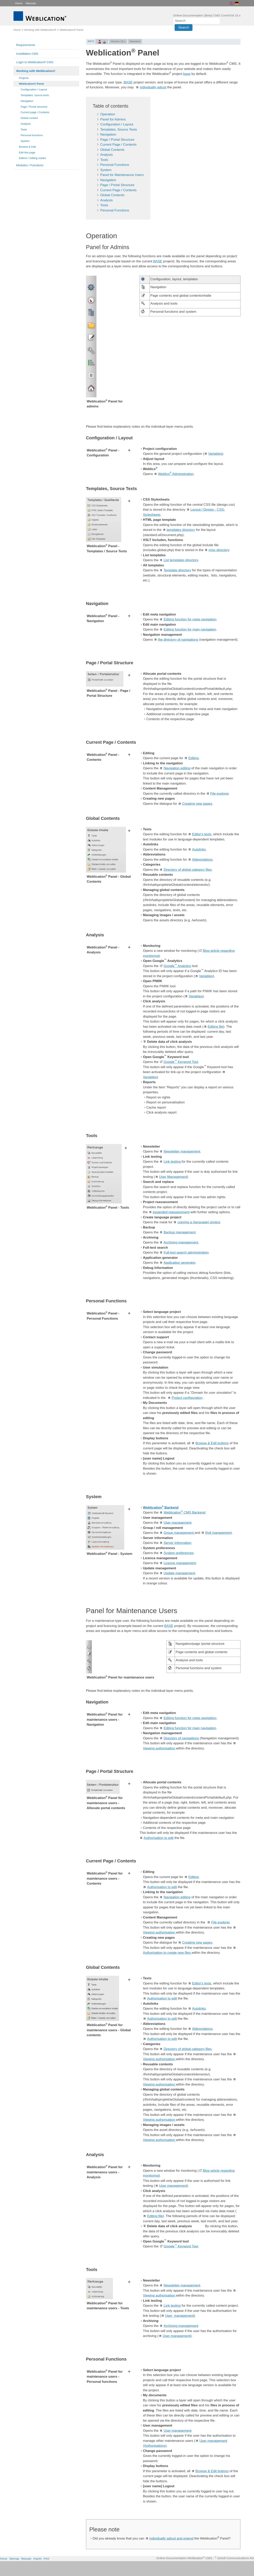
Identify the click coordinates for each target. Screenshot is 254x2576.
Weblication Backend (160, 1522)
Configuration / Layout (34, 89)
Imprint (37, 2573)
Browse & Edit (27, 146)
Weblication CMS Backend (184, 1527)
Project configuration (187, 1413)
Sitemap (14, 2573)
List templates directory (181, 575)
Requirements (25, 45)
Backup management (179, 1247)
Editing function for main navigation (190, 644)
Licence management (180, 1578)
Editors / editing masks (32, 158)
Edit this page (27, 152)
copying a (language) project (198, 1237)
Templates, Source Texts (118, 129)
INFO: (91, 41)
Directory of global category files (188, 884)
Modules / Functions (29, 165)
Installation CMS (27, 53)
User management (177, 1537)
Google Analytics (177, 981)
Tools (24, 129)
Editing (193, 773)
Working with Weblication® (35, 71)
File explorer (219, 808)
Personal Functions (114, 165)
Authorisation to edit (158, 1853)
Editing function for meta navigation (190, 634)
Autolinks (199, 864)
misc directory (219, 565)
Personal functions (32, 135)
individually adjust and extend (171, 2553)
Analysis (26, 123)
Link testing (173, 1176)
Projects (24, 77)
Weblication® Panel (31, 83)
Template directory (177, 585)
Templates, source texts (35, 95)
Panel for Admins (113, 119)
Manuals (31, 3)
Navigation (27, 100)
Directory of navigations (181, 1753)
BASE (128, 82)
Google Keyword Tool (181, 1077)
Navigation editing (177, 783)
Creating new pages (197, 818)
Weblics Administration (175, 474)
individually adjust (153, 87)
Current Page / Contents (118, 144)
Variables (215, 454)
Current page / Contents (35, 112)
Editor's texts (201, 849)
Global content (29, 118)
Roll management (218, 1547)
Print (46, 2573)
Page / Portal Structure (117, 139)
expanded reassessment (171, 1227)
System (25, 141)
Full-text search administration (186, 1267)
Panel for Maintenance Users (122, 175)
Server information (177, 1558)
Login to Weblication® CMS (34, 62)
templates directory (181, 545)
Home (18, 3)
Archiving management (181, 1257)
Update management (179, 1588)
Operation (107, 114)
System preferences (178, 1568)
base (186, 74)
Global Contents (112, 150)
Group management (179, 1547)
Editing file (215, 1041)
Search (183, 27)
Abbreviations (202, 874)
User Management (173, 1192)
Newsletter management (182, 1166)
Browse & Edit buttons (212, 1458)
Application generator (179, 1277)
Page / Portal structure (34, 106)
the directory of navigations (178, 654)
